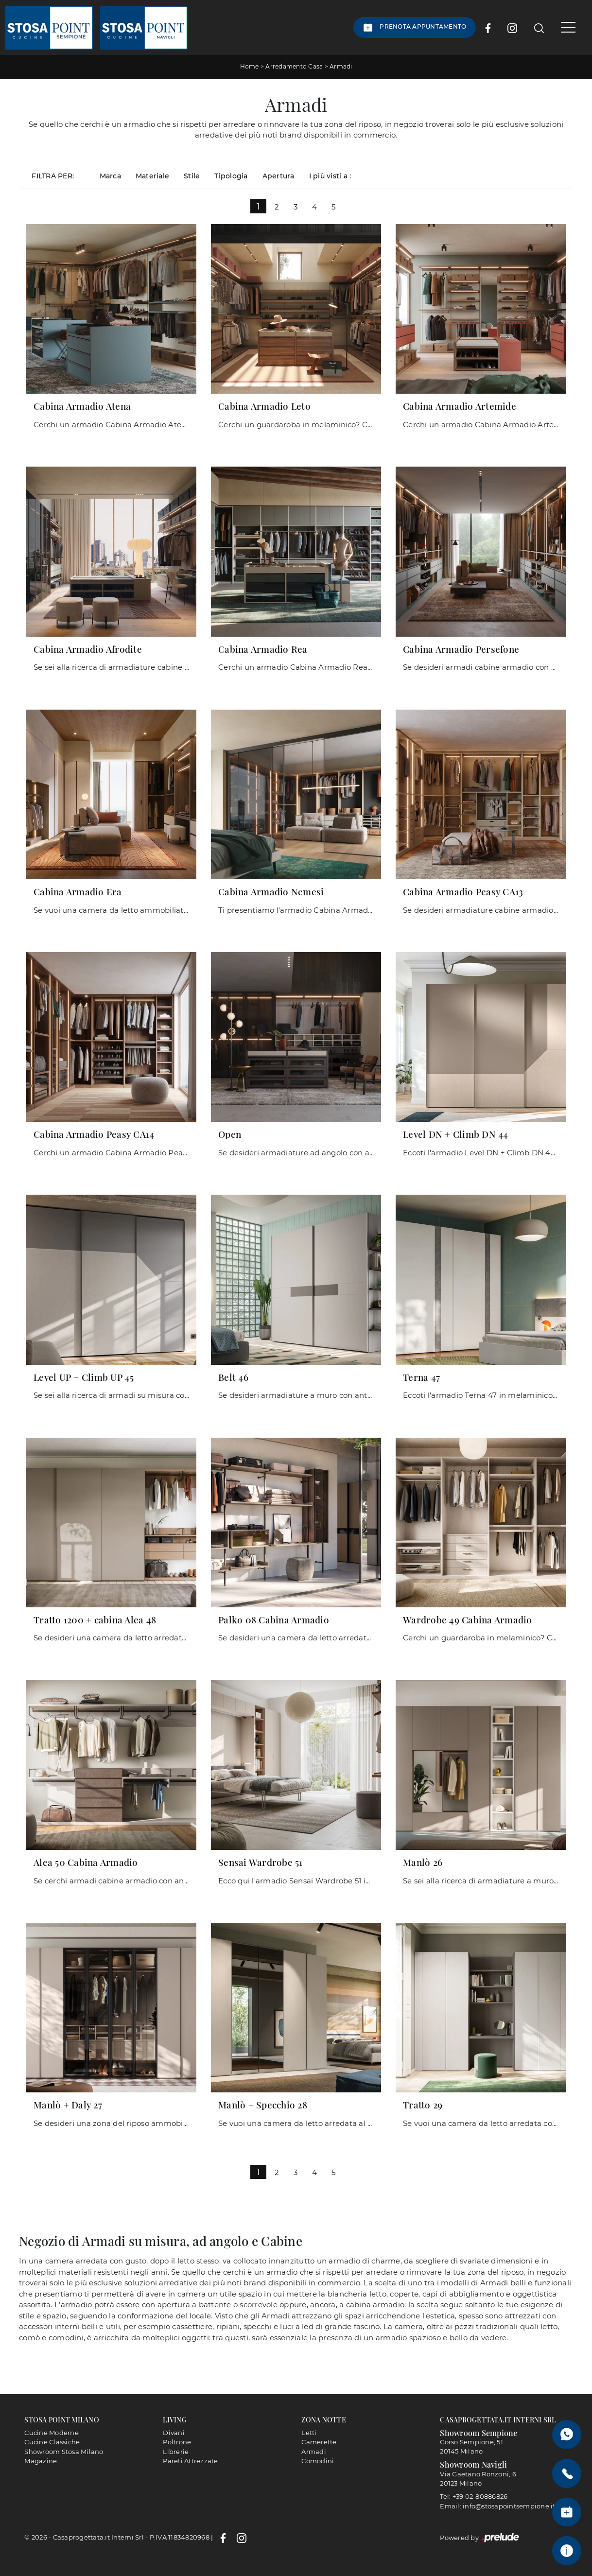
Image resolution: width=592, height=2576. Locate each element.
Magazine (40, 2461)
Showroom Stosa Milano (63, 2451)
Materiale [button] (152, 175)
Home (249, 66)
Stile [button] (192, 175)
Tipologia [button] (230, 175)
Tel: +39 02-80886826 (473, 2496)
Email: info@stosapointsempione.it (497, 2505)
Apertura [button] (278, 175)
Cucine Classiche (52, 2442)
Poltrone (177, 2442)
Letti (308, 2432)
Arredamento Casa (294, 66)
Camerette (318, 2442)
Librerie (176, 2451)
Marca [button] (110, 175)
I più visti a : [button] (330, 175)
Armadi (341, 66)
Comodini (317, 2461)
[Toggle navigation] (564, 27)
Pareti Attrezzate (190, 2461)
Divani (174, 2432)
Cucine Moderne (51, 2432)
